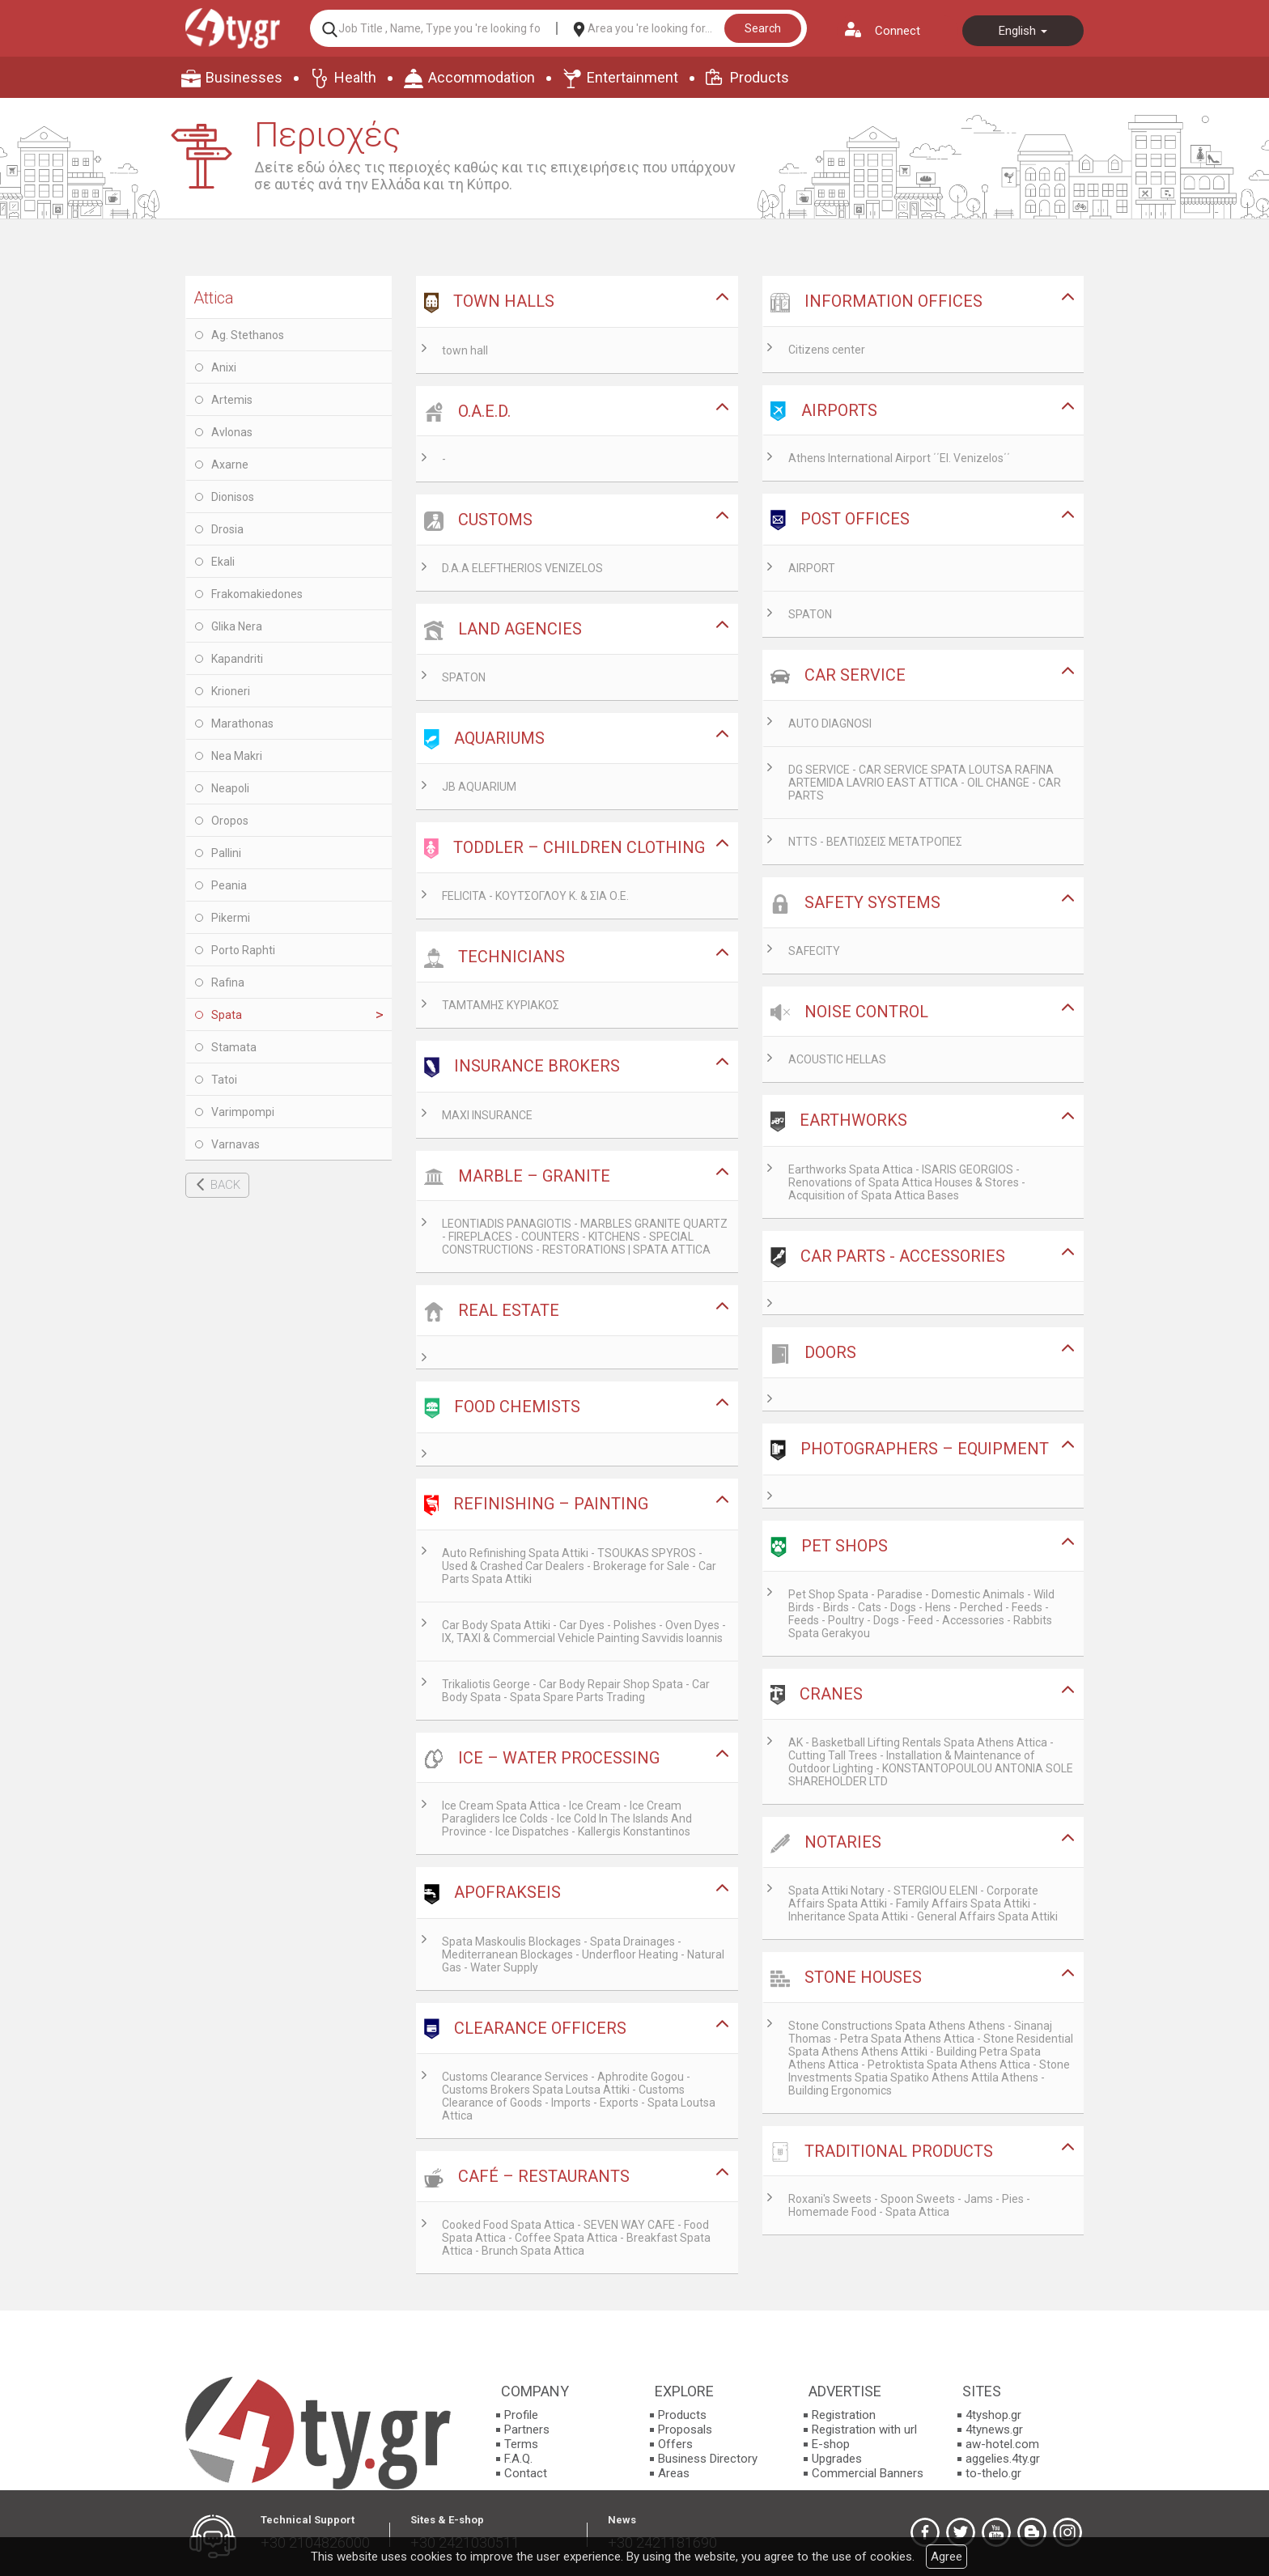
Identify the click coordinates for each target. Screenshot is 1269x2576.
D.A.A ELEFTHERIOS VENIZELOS (522, 568)
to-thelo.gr (993, 2473)
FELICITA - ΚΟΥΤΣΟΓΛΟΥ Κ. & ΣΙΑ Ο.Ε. (535, 895)
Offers (675, 2444)
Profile (521, 2415)
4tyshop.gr (993, 2415)
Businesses (244, 77)
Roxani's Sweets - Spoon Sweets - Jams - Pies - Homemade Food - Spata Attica (909, 2205)
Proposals (685, 2429)
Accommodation (481, 77)
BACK (225, 1185)
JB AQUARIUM (479, 786)
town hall (465, 350)
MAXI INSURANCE (487, 1115)
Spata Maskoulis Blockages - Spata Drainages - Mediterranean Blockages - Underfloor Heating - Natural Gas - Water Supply (583, 1954)
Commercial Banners (867, 2473)
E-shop (831, 2444)
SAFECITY (814, 950)
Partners (527, 2429)
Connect (897, 30)
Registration (844, 2415)
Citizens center (826, 349)
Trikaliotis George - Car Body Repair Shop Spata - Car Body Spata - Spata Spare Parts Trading (576, 1691)
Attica (213, 298)
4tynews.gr (994, 2429)
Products (759, 77)
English (1023, 30)
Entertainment (632, 77)
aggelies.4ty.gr (1003, 2458)
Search (763, 28)
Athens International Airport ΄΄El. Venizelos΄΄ (899, 458)
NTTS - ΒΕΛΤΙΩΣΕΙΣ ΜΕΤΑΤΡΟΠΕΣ (875, 841)
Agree (946, 2556)
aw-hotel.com (1002, 2444)
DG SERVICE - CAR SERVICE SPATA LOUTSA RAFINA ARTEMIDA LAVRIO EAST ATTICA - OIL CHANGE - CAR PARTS (924, 782)
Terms (521, 2444)
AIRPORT (811, 568)
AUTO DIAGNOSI (830, 723)
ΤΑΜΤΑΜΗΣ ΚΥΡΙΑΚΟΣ (500, 1005)
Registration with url (864, 2429)
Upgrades (837, 2458)
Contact (525, 2473)
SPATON (464, 677)
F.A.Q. (518, 2458)
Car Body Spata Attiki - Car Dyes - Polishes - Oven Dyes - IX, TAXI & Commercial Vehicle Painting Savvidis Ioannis (584, 1631)
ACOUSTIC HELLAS (837, 1059)
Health (355, 77)
